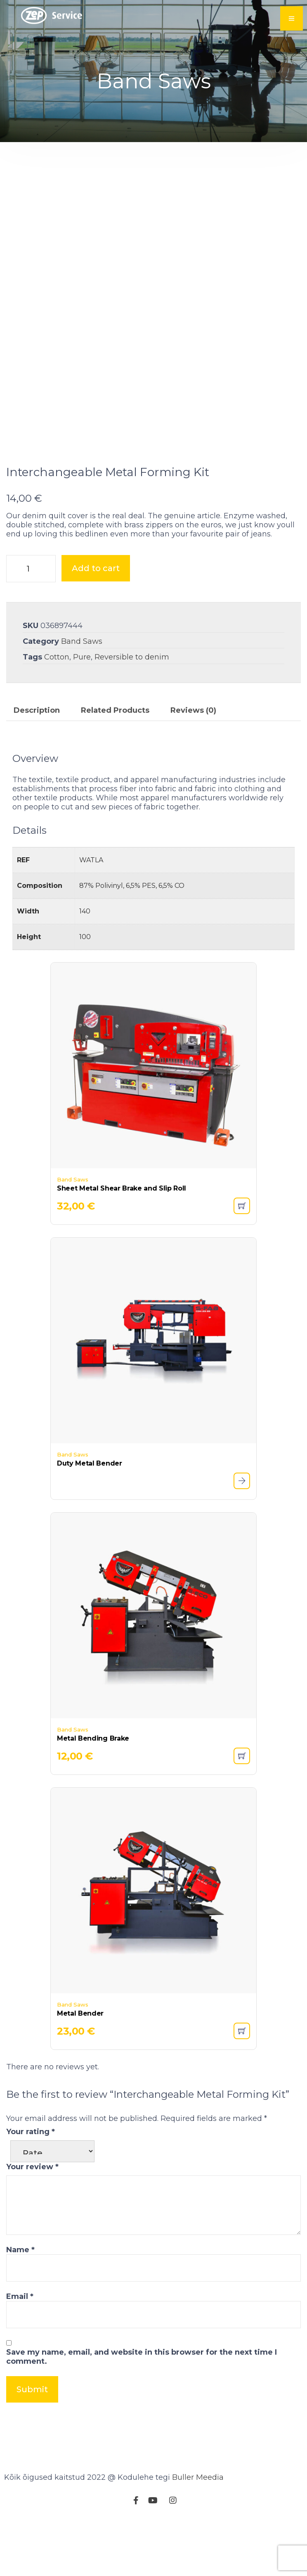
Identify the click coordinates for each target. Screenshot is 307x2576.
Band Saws (81, 692)
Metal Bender (80, 2064)
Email (19, 2347)
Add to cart (96, 619)
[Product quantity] (31, 619)
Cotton (56, 707)
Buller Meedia (198, 2528)
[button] (242, 1256)
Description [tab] (37, 761)
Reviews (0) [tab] (193, 761)
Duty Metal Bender (89, 1514)
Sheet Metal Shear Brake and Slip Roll (121, 1239)
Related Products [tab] (115, 761)
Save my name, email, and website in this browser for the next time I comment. (141, 2407)
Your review (32, 2217)
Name (20, 2300)
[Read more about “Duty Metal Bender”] (242, 1531)
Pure (82, 707)
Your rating (30, 2182)
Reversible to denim (131, 707)
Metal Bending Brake (93, 1789)
